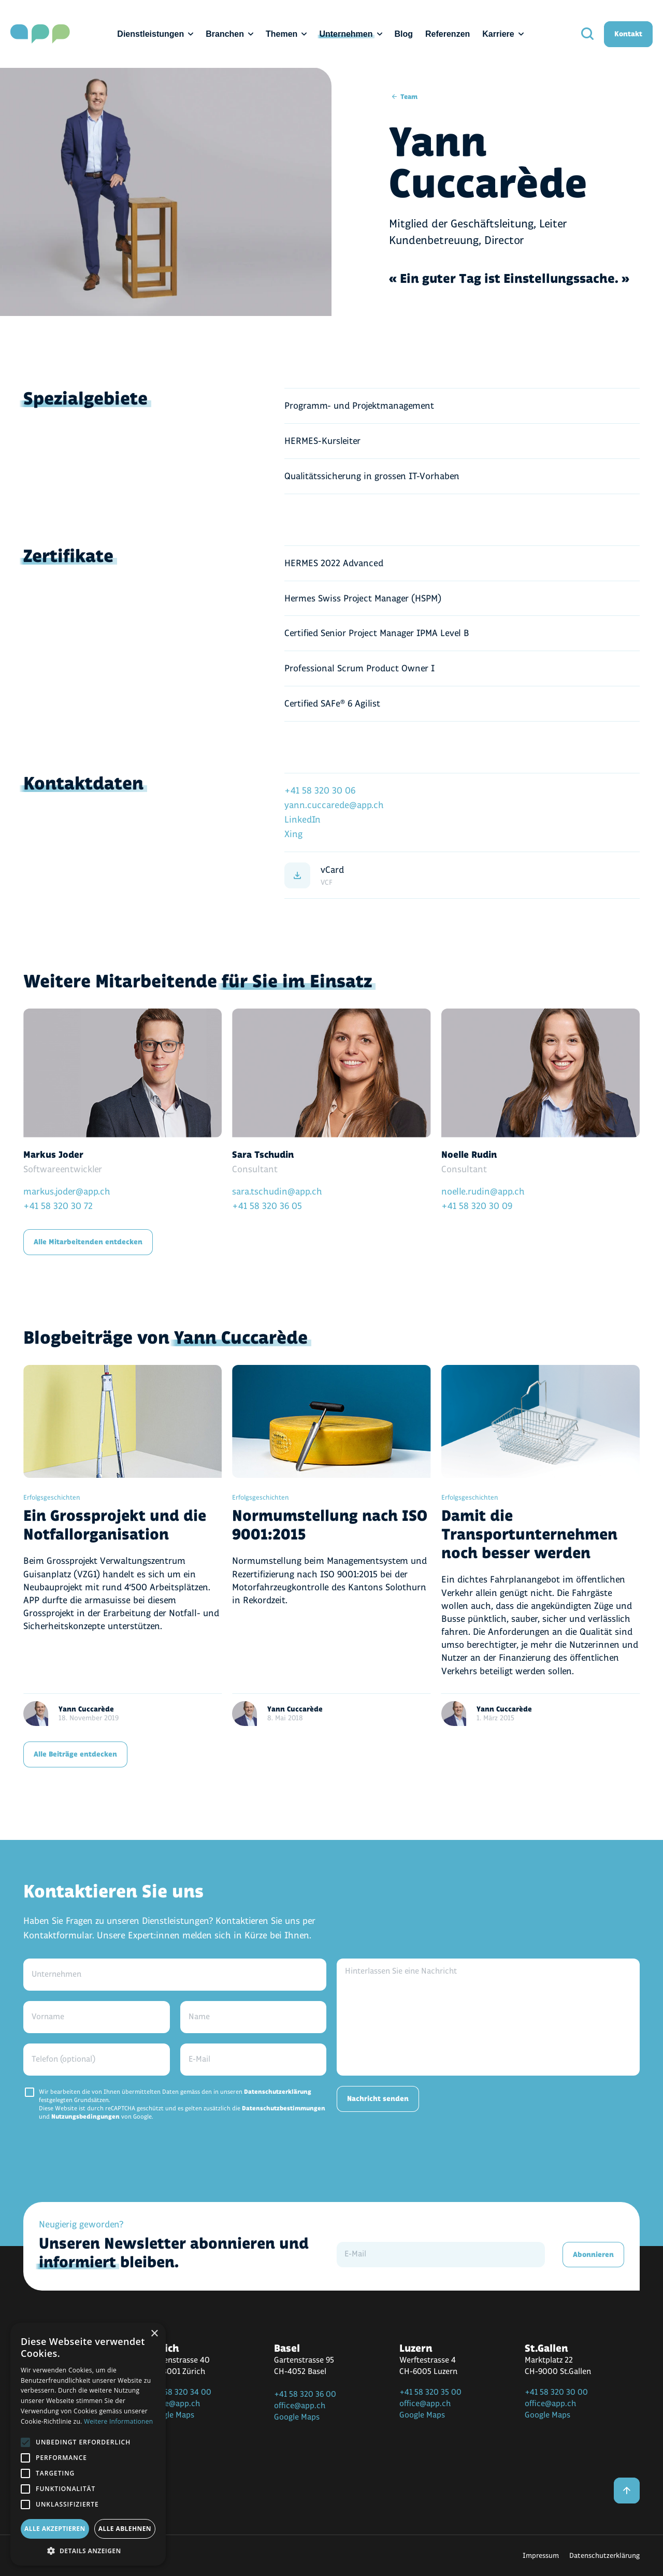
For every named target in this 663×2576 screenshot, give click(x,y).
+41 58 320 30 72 (58, 1206)
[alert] (88, 2444)
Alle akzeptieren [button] (54, 2528)
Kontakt (628, 34)
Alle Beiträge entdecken (75, 1754)
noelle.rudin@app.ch (483, 1191)
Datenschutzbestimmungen (283, 2108)
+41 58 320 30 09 (476, 1206)
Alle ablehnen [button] (124, 2528)
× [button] (154, 2334)
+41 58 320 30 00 (556, 2392)
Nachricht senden (378, 2098)
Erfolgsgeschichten (51, 1497)
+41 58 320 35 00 (430, 2392)
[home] (40, 34)
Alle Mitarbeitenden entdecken (88, 1241)
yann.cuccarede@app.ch (334, 805)
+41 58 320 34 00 (180, 2392)
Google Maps (171, 2415)
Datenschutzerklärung (277, 2092)
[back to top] (627, 2490)
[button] (88, 2550)
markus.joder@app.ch (66, 1191)
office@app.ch (174, 2404)
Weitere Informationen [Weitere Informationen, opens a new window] (118, 2421)
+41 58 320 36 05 (267, 1206)
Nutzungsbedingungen (85, 2117)
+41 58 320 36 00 (305, 2394)
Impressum (541, 2555)
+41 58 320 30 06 (319, 790)
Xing (293, 834)
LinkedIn (302, 819)
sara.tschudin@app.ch (277, 1191)
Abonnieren (593, 2254)
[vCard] (462, 875)
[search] (587, 34)
